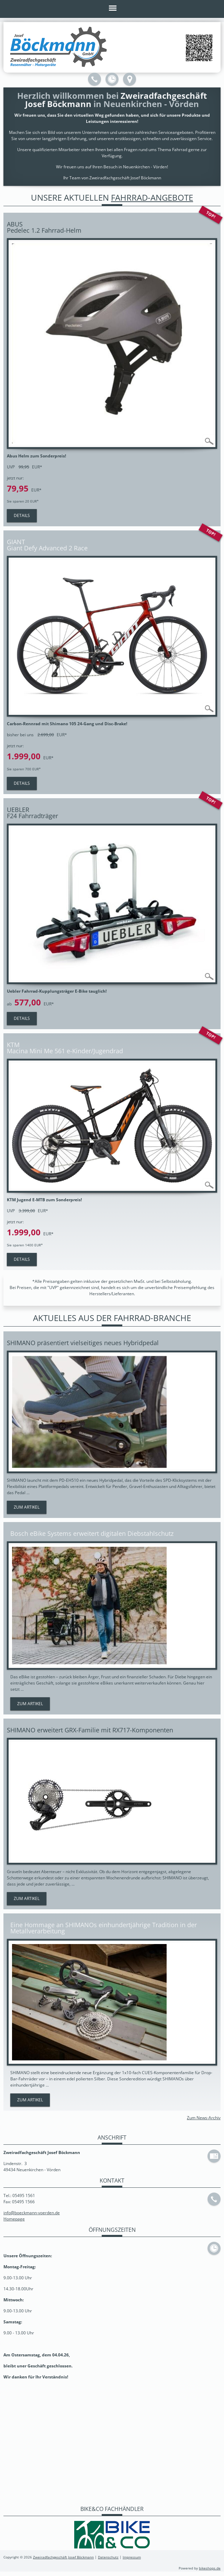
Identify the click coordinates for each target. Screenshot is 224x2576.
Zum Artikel (27, 1507)
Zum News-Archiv (204, 2117)
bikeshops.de (210, 2568)
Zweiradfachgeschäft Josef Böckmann (63, 2557)
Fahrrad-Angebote (152, 197)
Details (22, 515)
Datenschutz (108, 2557)
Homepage (14, 2218)
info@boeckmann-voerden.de (31, 2212)
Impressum (132, 2557)
